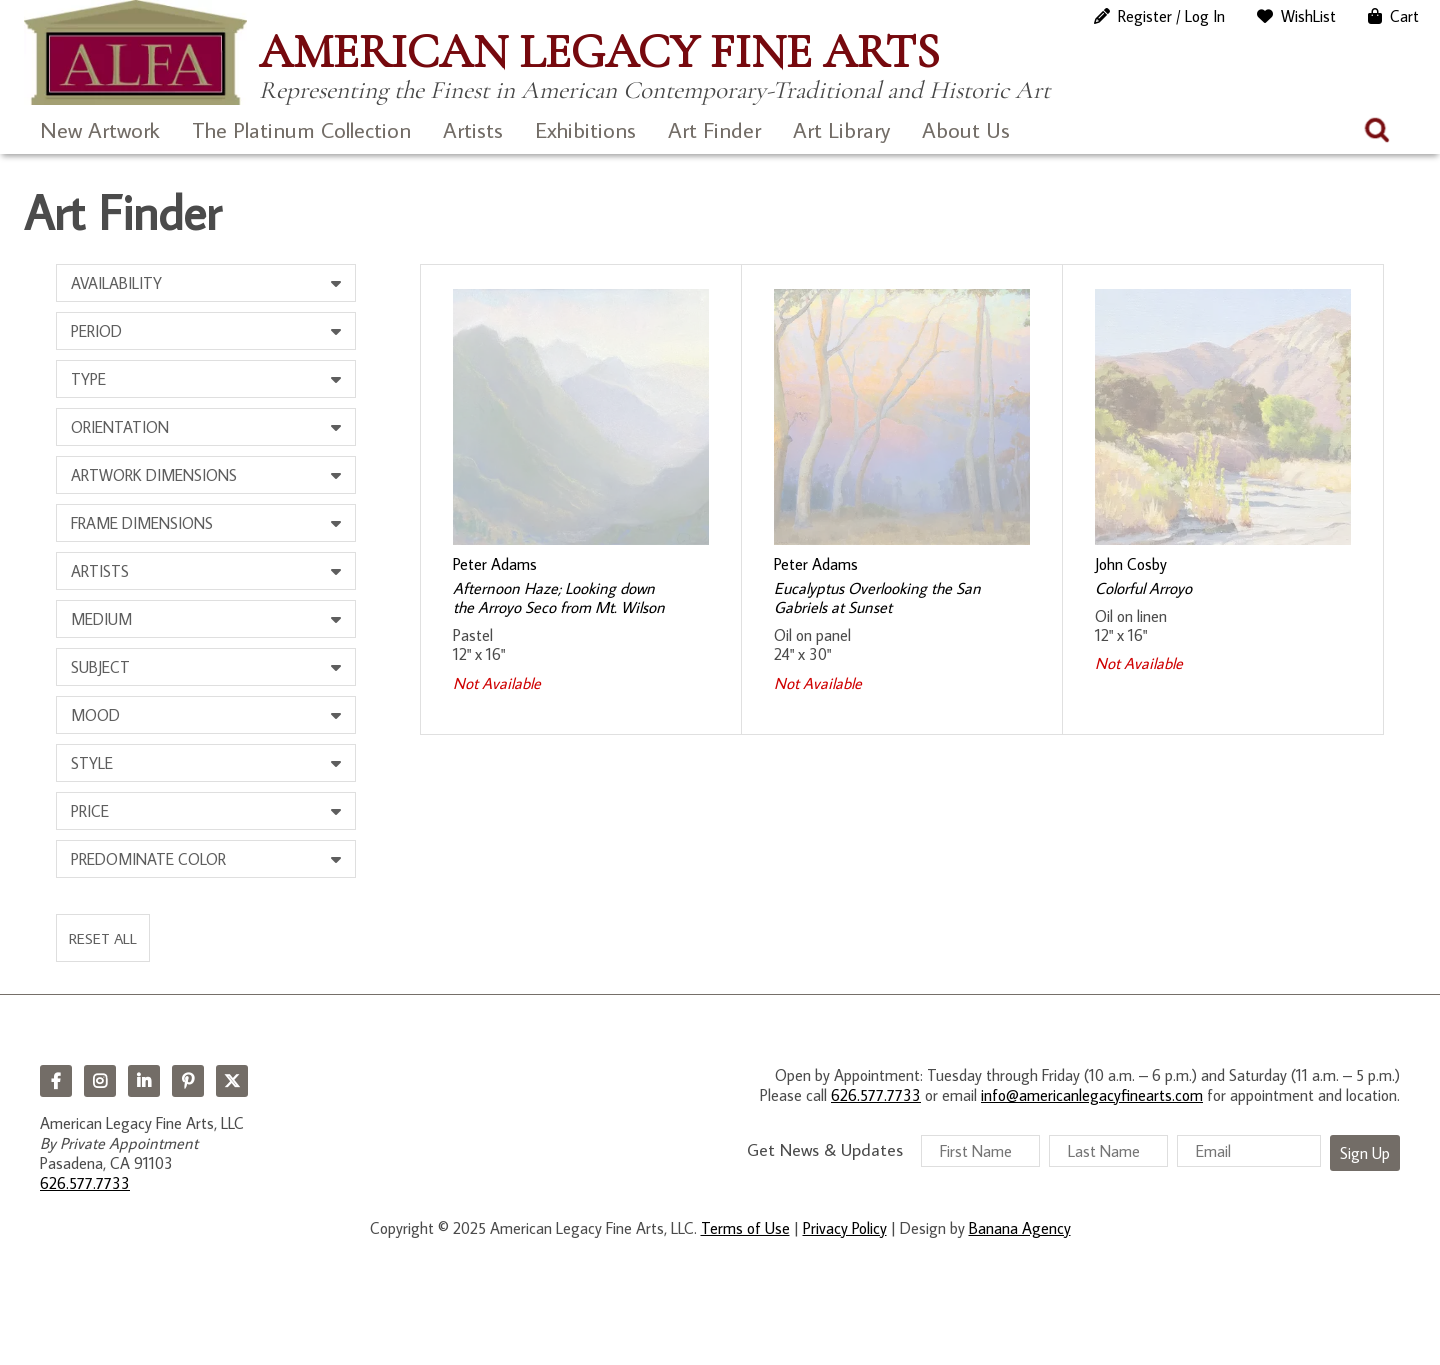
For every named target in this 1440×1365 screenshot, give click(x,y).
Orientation (120, 427)
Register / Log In (1171, 16)
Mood (95, 715)
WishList (1308, 16)
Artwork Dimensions (154, 475)
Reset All (103, 938)
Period (96, 331)
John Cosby (1131, 564)
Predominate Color (148, 859)
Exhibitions (585, 129)
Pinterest (188, 1081)
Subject (100, 667)
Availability (116, 283)
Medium (101, 619)
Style (92, 763)
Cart (1404, 16)
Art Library (841, 129)
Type (88, 379)
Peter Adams (495, 564)
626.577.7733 (85, 1183)
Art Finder (714, 129)
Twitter (232, 1081)
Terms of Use (745, 1228)
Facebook (56, 1081)
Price (90, 811)
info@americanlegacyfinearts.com (1092, 1095)
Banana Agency (1020, 1228)
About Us (966, 129)
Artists (473, 129)
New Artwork (100, 129)
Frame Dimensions (142, 523)
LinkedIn (144, 1081)
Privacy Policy (845, 1228)
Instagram (100, 1081)
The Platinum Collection (301, 129)
